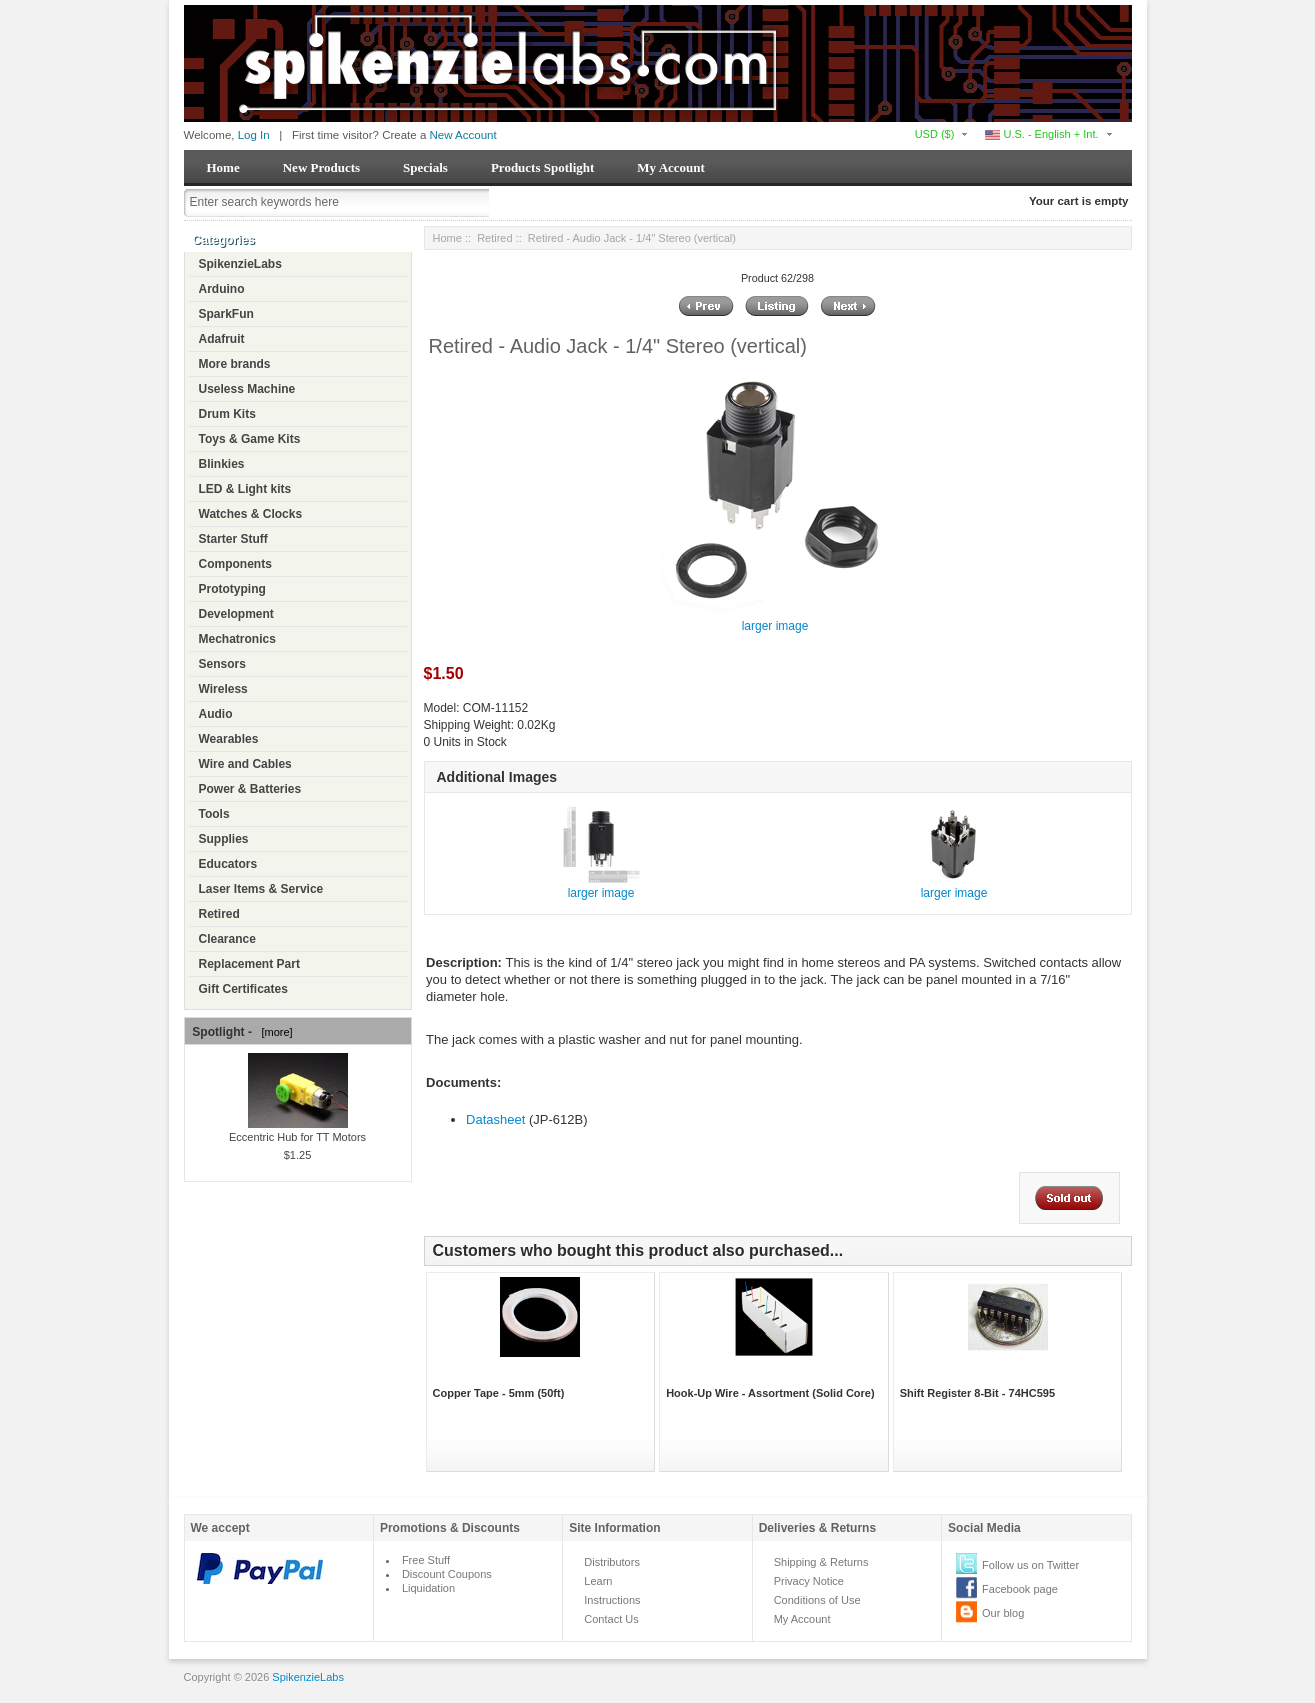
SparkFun (226, 314)
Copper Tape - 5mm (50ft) (499, 1393)
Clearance (227, 939)
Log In (254, 135)
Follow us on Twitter (1030, 1565)
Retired (219, 914)
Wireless (223, 689)
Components (235, 564)
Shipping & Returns (821, 1562)
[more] (273, 1032)
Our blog (1003, 1613)
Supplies (224, 839)
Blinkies (222, 464)
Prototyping (232, 589)
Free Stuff (426, 1560)
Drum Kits (227, 414)
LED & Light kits (245, 489)
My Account (671, 167)
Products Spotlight (542, 167)
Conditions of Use (817, 1600)
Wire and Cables (245, 764)
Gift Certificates (243, 989)
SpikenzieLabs (240, 264)
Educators (228, 864)
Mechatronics (237, 639)
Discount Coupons (447, 1574)
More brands (235, 364)
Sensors (222, 664)
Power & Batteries (250, 789)
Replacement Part (249, 964)
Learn (598, 1581)
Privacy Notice (809, 1581)
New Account (463, 135)
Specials (425, 167)
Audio (216, 714)
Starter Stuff (233, 539)
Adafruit (222, 339)
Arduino (222, 289)
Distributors (612, 1562)
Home (223, 167)
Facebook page (1020, 1589)
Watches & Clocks (251, 514)
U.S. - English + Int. (1041, 134)
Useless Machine (247, 389)
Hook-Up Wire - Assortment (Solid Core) (770, 1393)
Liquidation (428, 1588)
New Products (321, 167)
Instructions (612, 1600)
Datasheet (495, 1119)
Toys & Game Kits (250, 439)
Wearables (229, 739)
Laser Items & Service (261, 889)
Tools (214, 814)
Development (236, 614)
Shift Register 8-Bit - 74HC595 (977, 1393)
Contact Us (611, 1619)
